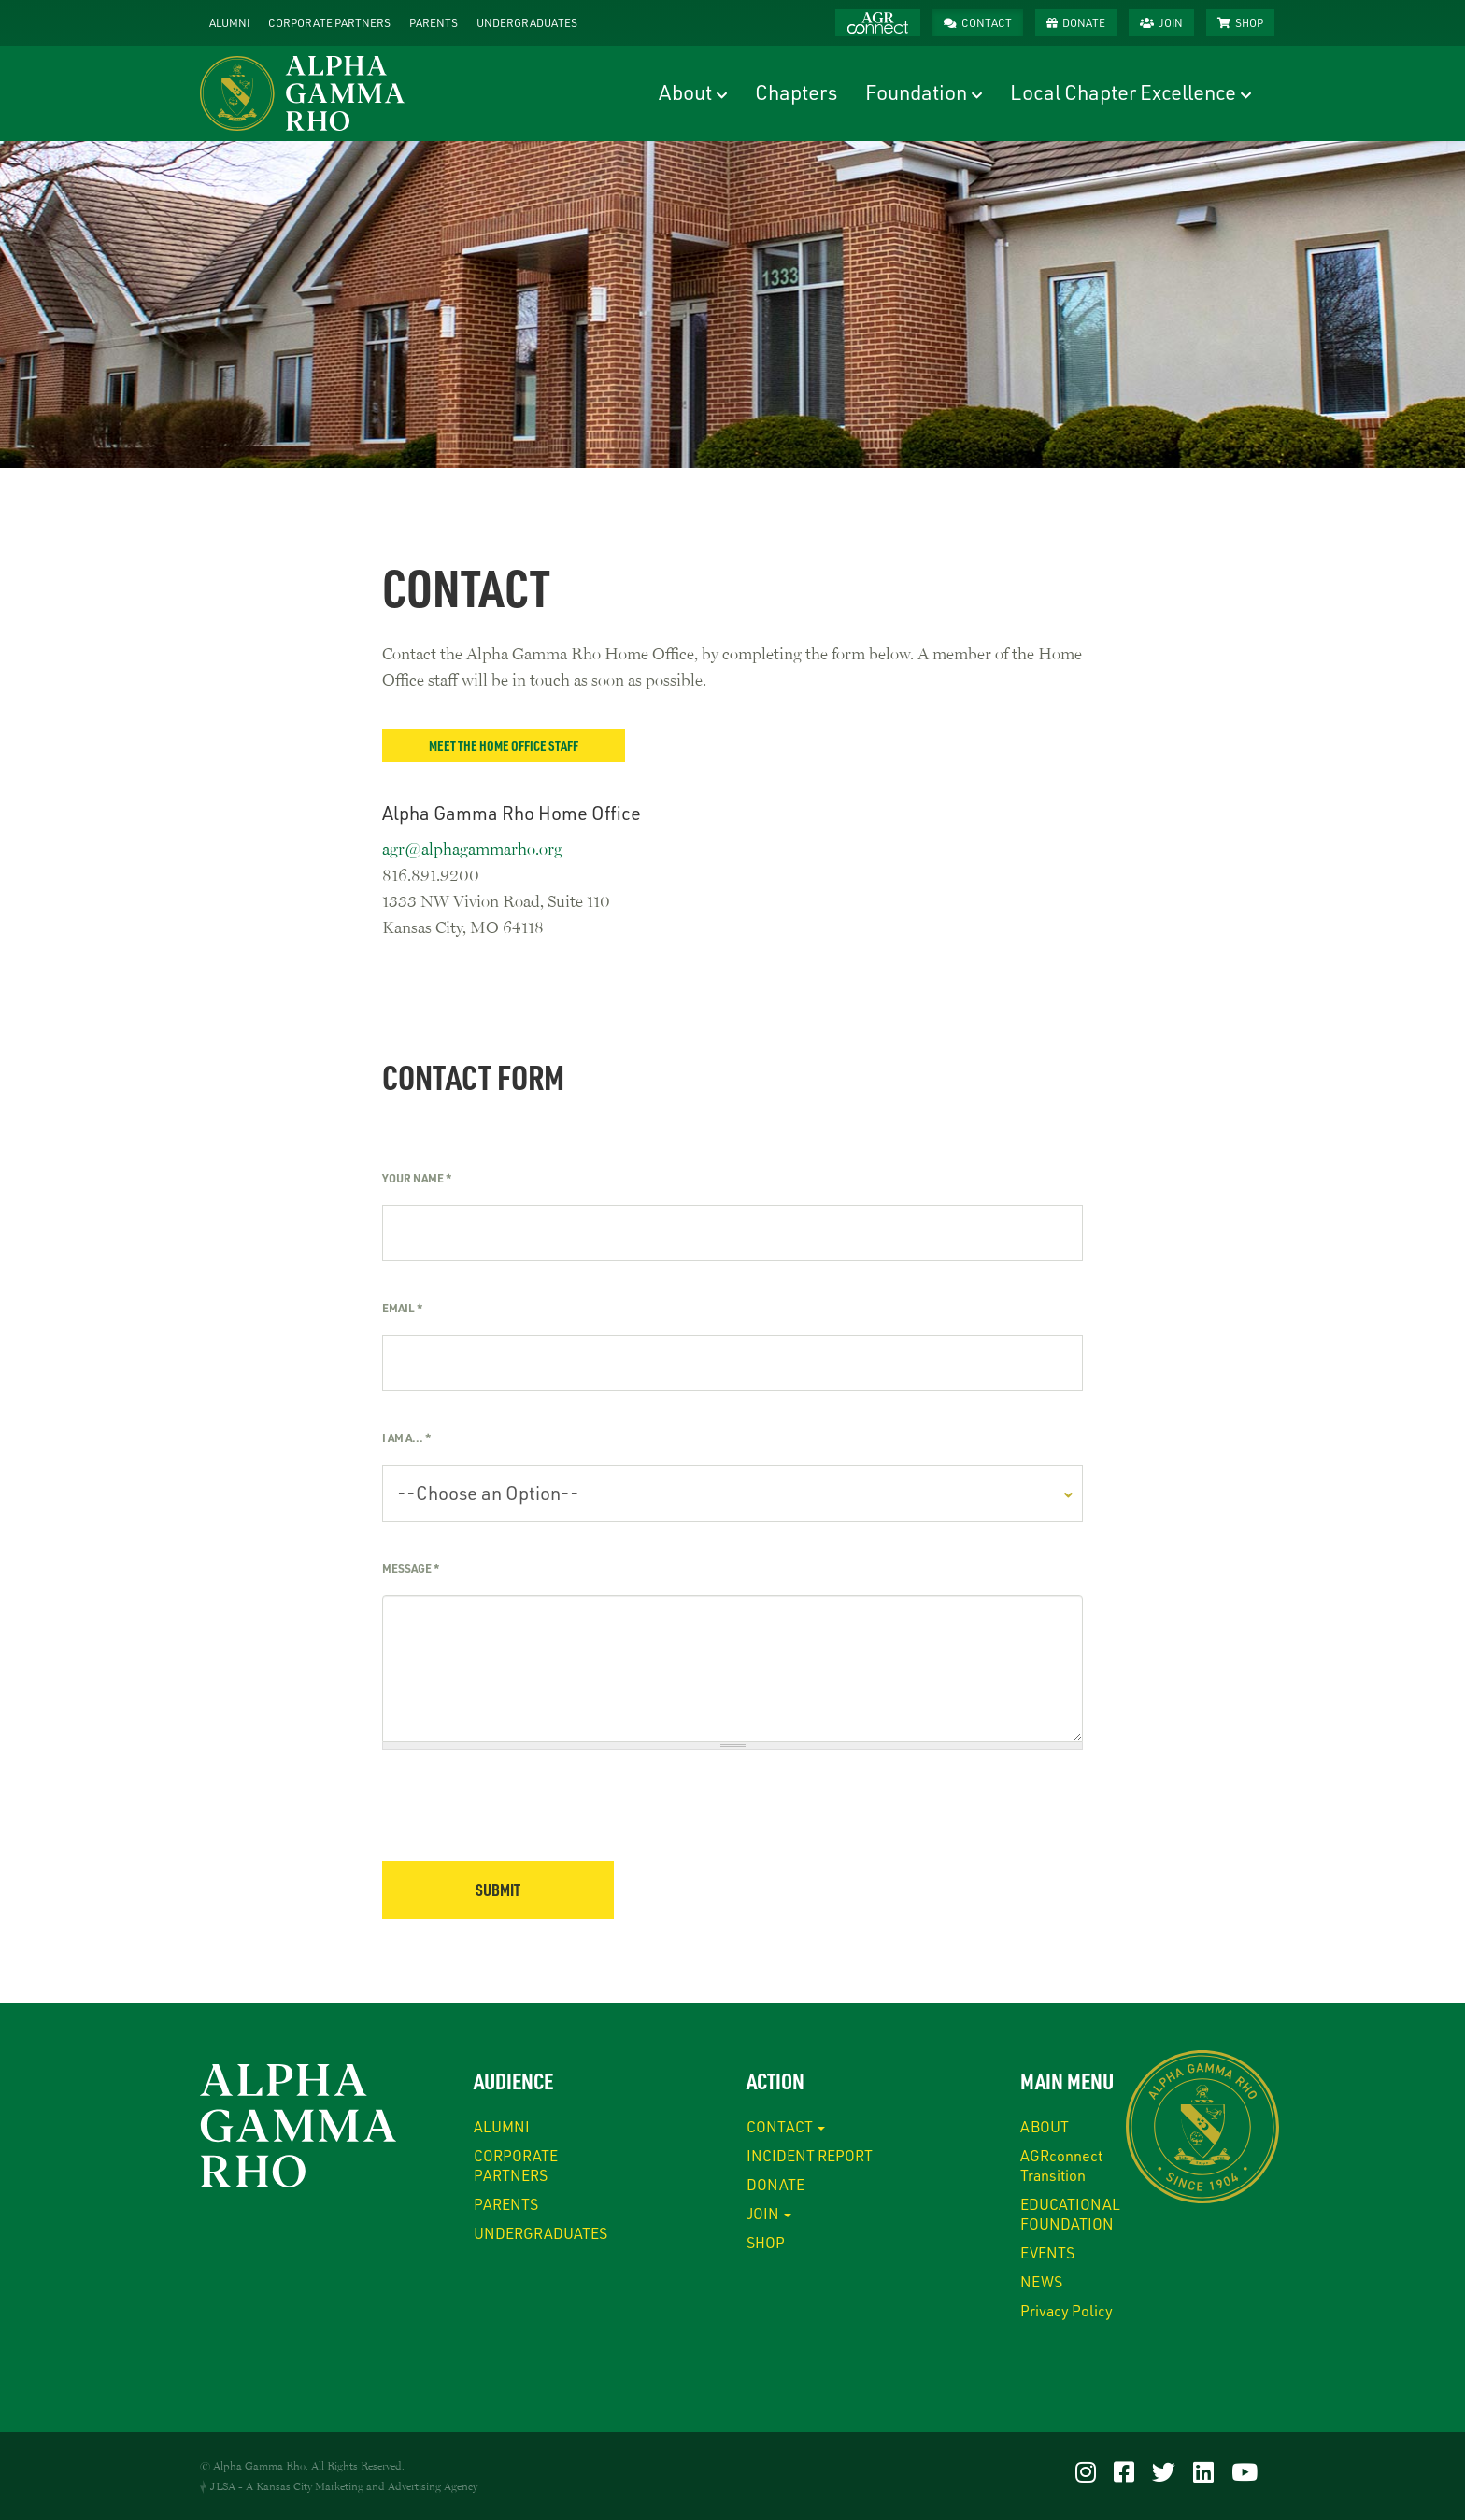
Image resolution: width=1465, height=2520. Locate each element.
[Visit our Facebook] (1124, 2471)
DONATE (1083, 22)
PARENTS (433, 22)
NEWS (1041, 2281)
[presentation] (524, 1824)
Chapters (796, 92)
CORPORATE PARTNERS (329, 22)
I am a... (406, 1437)
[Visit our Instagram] (1085, 2471)
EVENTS (1047, 2252)
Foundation (916, 92)
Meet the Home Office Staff (503, 745)
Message (410, 1568)
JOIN (1171, 22)
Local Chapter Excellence (1123, 92)
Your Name (416, 1177)
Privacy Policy (1066, 2310)
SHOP (1249, 22)
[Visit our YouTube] (1244, 2471)
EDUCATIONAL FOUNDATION (1070, 2213)
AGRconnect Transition (1061, 2165)
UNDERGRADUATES (526, 22)
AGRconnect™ (877, 22)
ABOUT (1044, 2126)
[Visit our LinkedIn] (1203, 2471)
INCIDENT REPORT (810, 2155)
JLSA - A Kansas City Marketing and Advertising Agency (343, 2486)
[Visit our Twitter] (1163, 2471)
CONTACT (986, 22)
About (685, 92)
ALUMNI (229, 22)
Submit (498, 1889)
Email (402, 1307)
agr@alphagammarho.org (472, 848)
